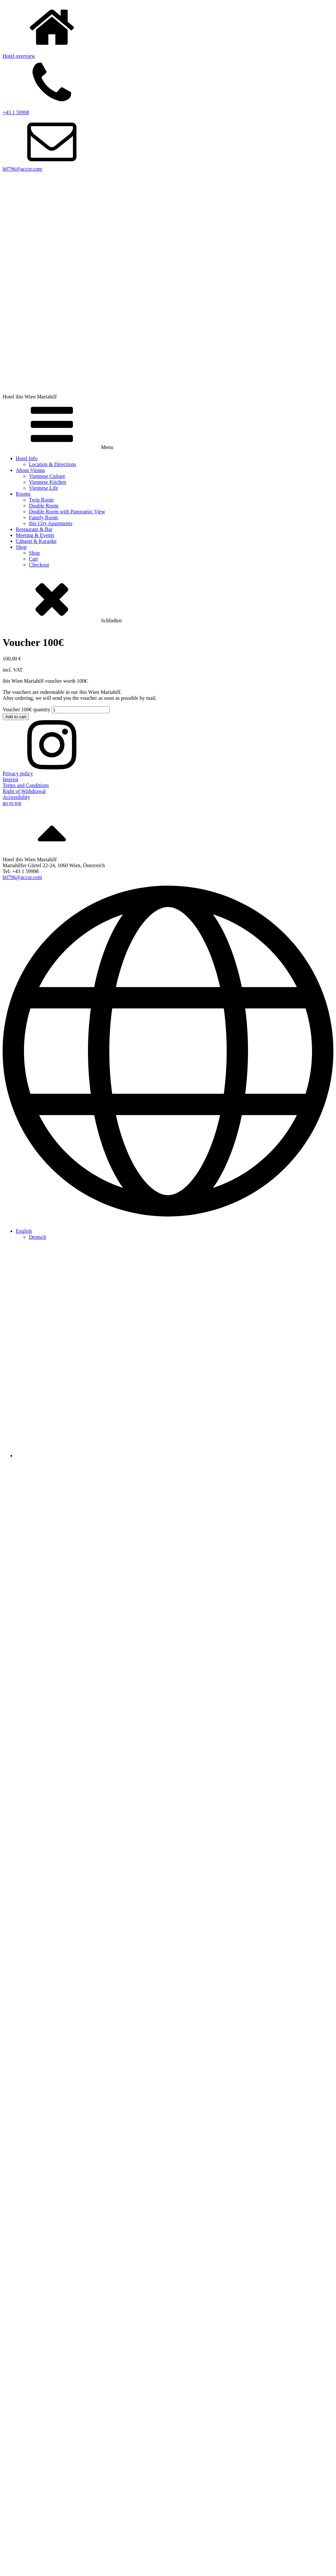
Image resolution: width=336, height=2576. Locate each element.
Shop (21, 547)
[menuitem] (24, 1231)
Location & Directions (52, 464)
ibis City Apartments (50, 523)
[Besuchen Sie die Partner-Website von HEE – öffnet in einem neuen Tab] (168, 2126)
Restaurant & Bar (34, 529)
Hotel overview (19, 56)
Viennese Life (43, 488)
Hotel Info (26, 458)
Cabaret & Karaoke (36, 541)
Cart (33, 559)
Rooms (23, 494)
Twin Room (41, 500)
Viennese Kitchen (47, 482)
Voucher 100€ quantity (26, 709)
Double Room (43, 505)
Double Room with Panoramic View (67, 511)
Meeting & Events (35, 535)
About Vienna (30, 470)
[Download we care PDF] (168, 2348)
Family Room (43, 517)
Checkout (39, 565)
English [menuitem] (24, 1231)
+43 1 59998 (16, 112)
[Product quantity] (81, 709)
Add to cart (15, 716)
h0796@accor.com (22, 169)
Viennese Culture (47, 476)
